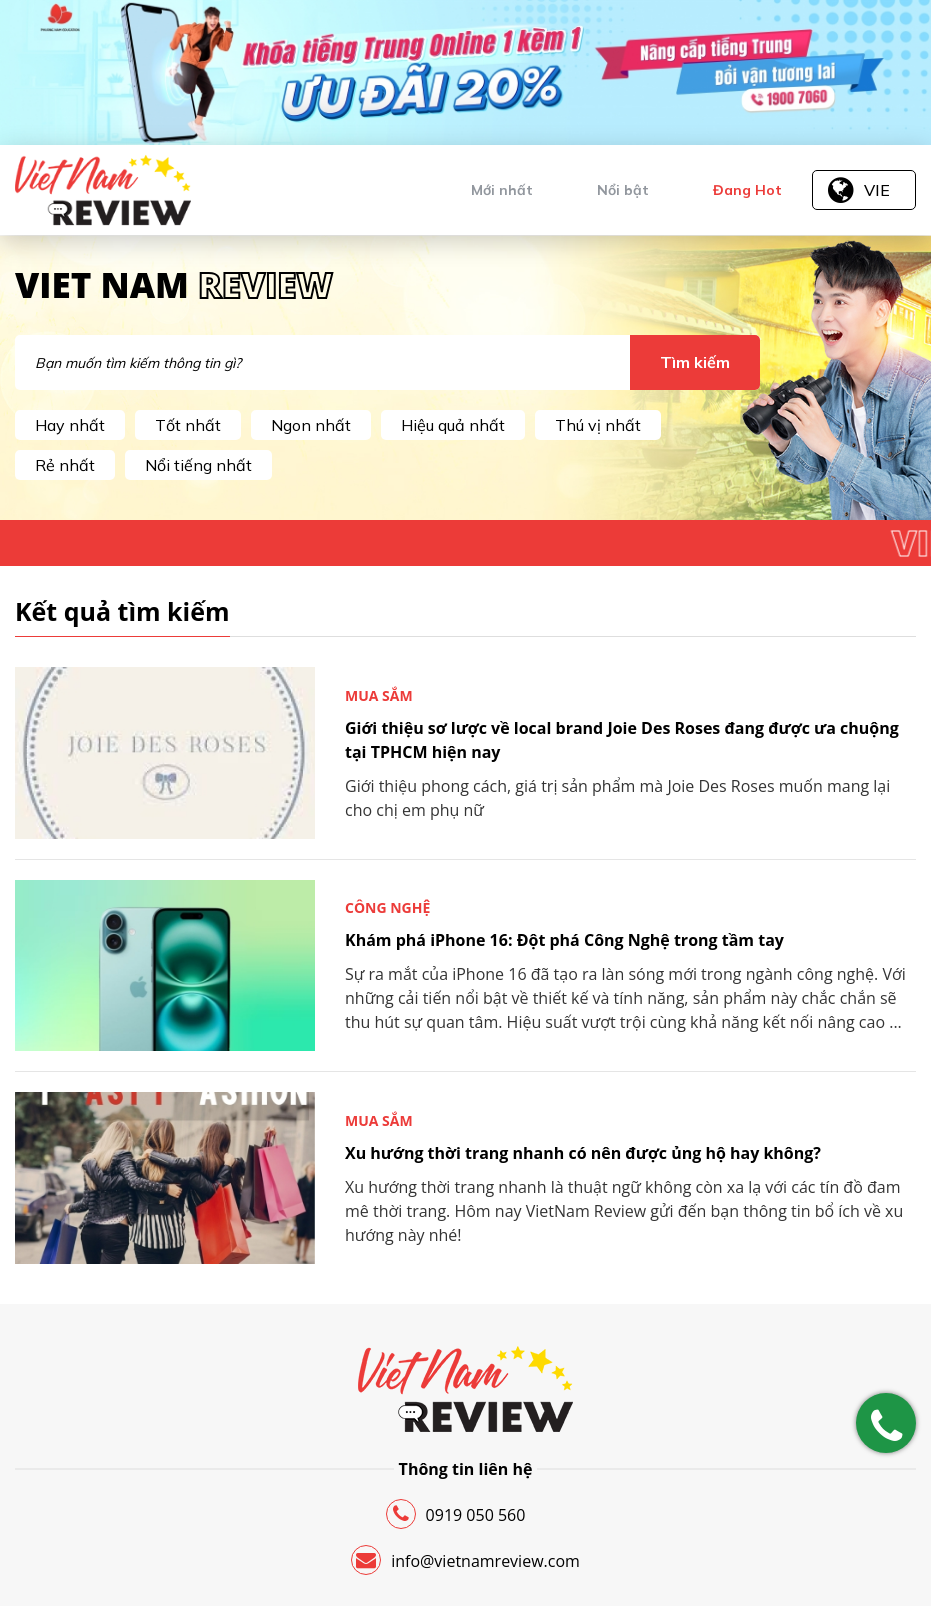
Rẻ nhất (65, 465)
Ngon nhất (311, 425)
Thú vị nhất (598, 425)
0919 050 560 (456, 1514)
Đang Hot (747, 190)
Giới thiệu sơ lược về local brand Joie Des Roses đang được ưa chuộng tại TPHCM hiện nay (622, 740)
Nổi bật (623, 190)
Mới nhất (502, 190)
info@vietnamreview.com (465, 1560)
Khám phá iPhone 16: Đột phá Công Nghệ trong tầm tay (564, 940)
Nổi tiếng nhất (198, 465)
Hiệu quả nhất (453, 425)
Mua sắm (379, 695)
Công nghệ (387, 907)
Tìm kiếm (695, 362)
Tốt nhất (188, 425)
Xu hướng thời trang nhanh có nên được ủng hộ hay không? (583, 1153)
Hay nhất (70, 425)
